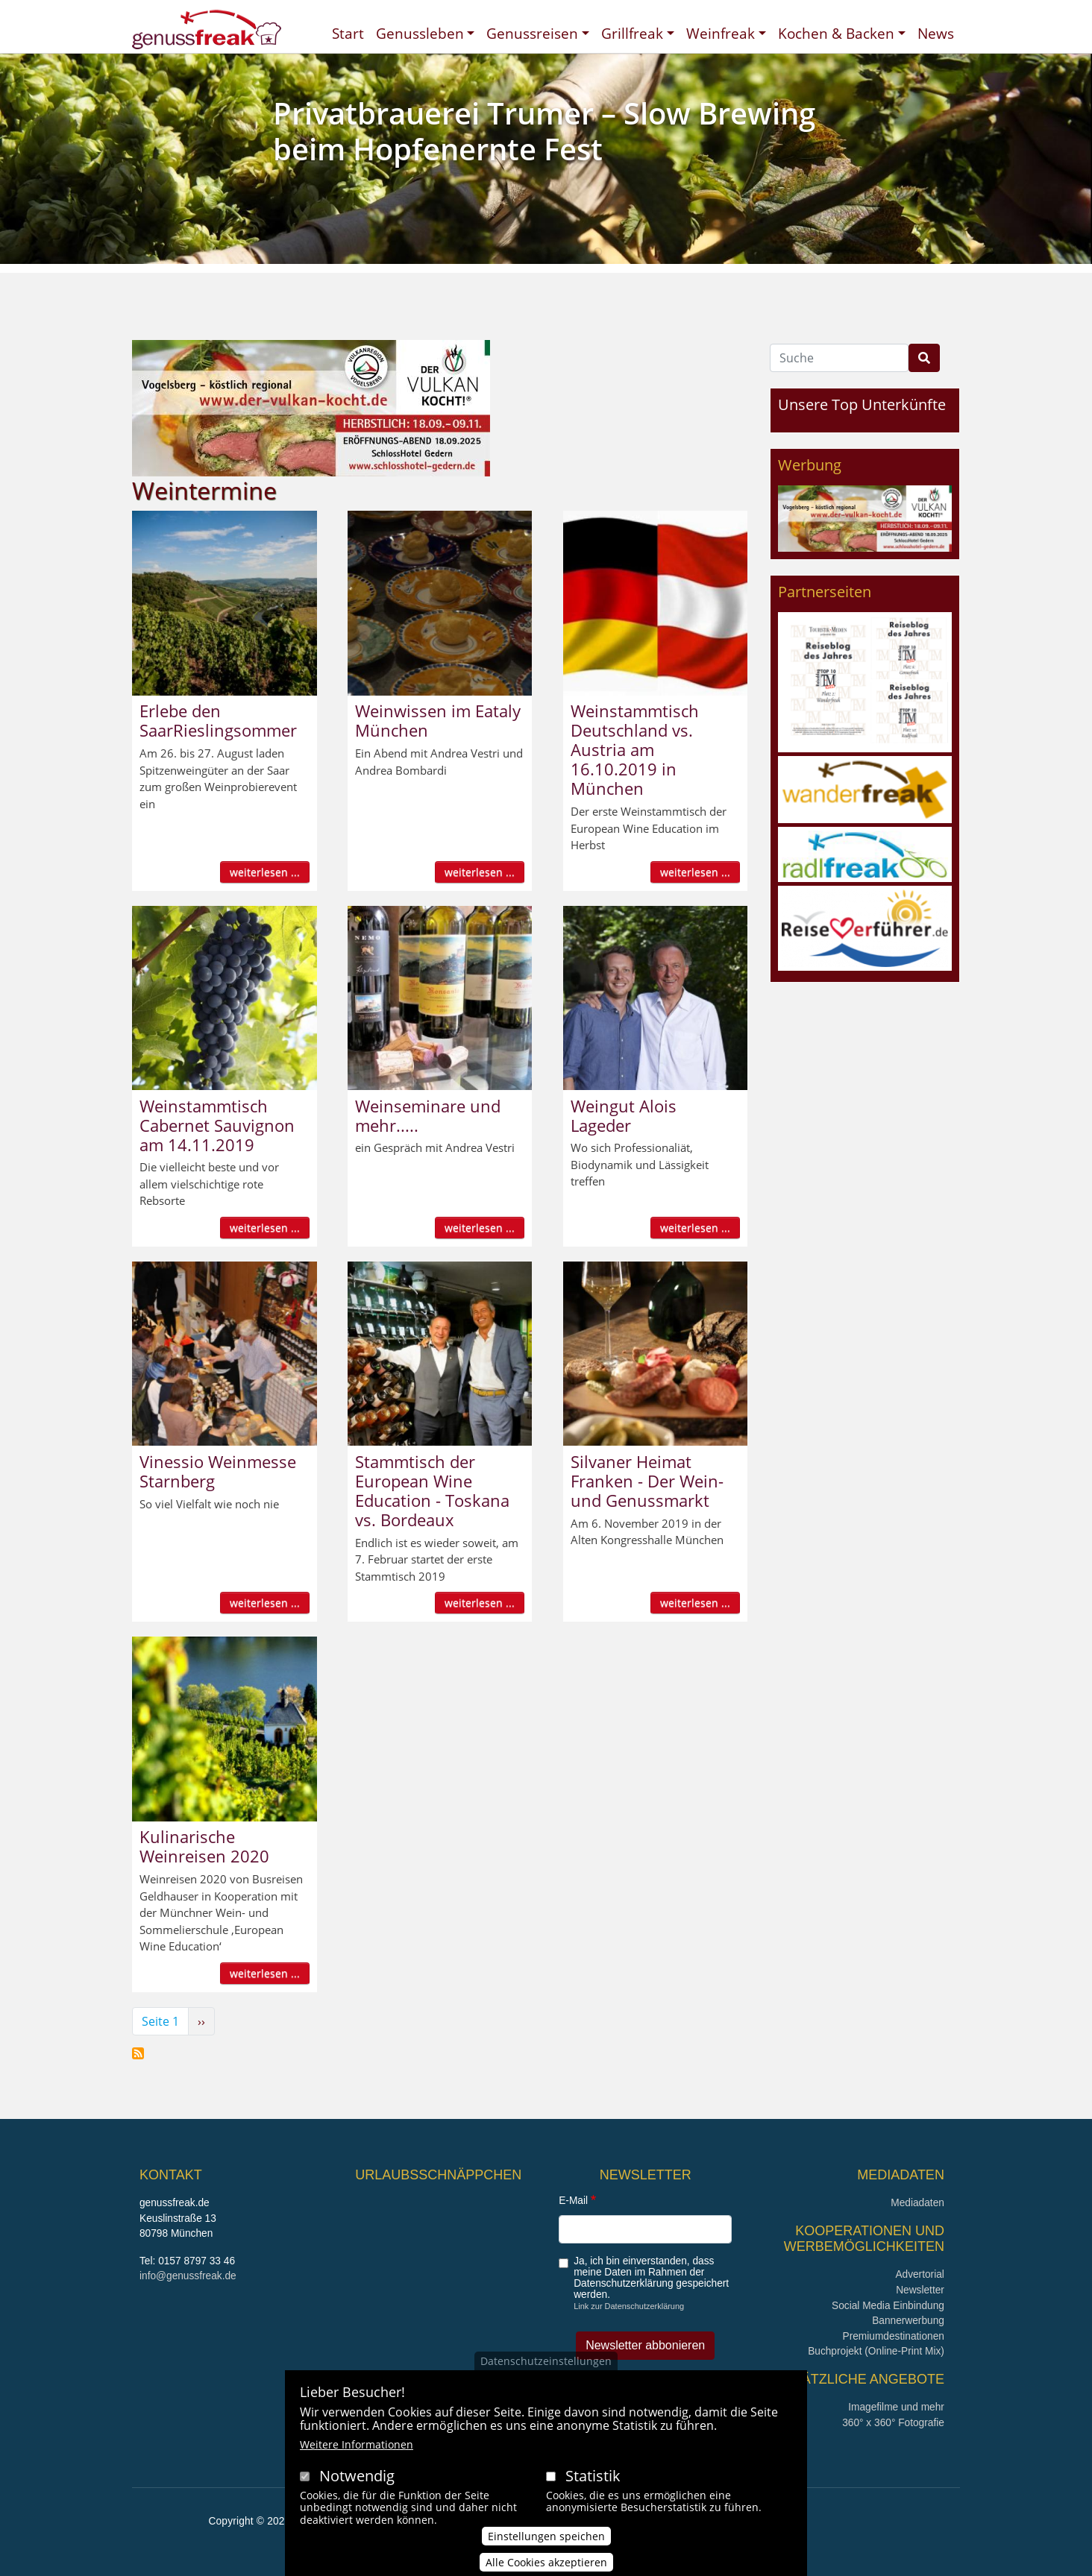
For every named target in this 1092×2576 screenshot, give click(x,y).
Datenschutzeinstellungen (546, 2368)
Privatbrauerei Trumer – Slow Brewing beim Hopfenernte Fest (544, 130)
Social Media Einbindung (888, 2305)
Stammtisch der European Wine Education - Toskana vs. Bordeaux (432, 1490)
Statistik (593, 2483)
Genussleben (420, 33)
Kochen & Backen (836, 33)
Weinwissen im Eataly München (438, 720)
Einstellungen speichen (546, 2543)
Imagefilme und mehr (896, 2407)
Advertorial (919, 2274)
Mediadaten (917, 2202)
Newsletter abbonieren (645, 2345)
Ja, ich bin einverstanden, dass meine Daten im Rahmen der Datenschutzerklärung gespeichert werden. (651, 2277)
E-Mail (573, 2200)
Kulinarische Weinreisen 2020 (204, 1846)
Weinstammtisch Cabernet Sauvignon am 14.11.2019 (217, 1125)
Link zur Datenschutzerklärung (629, 2306)
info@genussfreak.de (187, 2275)
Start (348, 33)
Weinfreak (720, 33)
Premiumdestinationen (893, 2336)
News (935, 33)
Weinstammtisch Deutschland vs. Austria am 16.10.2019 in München (635, 749)
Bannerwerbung (908, 2320)
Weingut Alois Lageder (624, 1115)
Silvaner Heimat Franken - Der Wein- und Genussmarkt (647, 1480)
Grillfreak (632, 33)
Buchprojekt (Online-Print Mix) (876, 2351)
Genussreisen (532, 33)
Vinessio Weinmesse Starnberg (217, 1471)
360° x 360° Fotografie (893, 2422)
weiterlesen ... (265, 872)
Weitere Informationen (356, 2452)
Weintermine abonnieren (138, 2053)
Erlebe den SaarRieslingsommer (218, 720)
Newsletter (920, 2290)
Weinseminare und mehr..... (428, 1115)
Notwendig (357, 2483)
